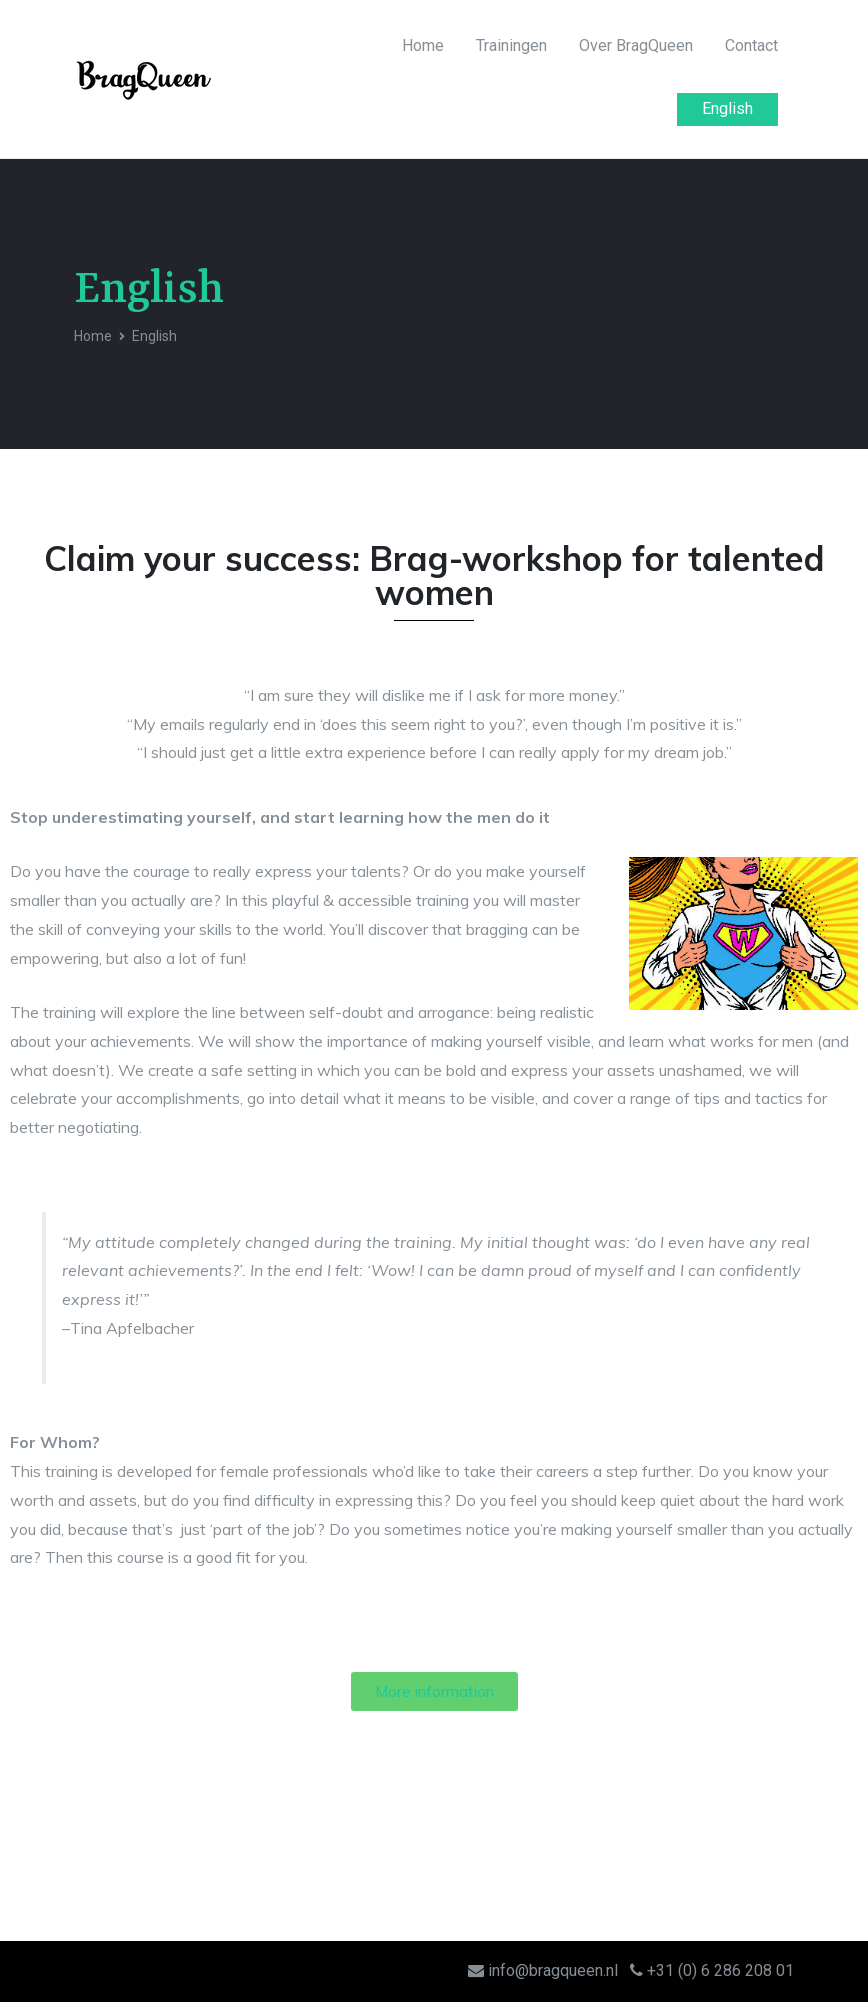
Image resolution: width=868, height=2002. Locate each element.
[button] (434, 1691)
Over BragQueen (636, 45)
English (727, 108)
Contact (751, 45)
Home (423, 45)
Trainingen (511, 45)
